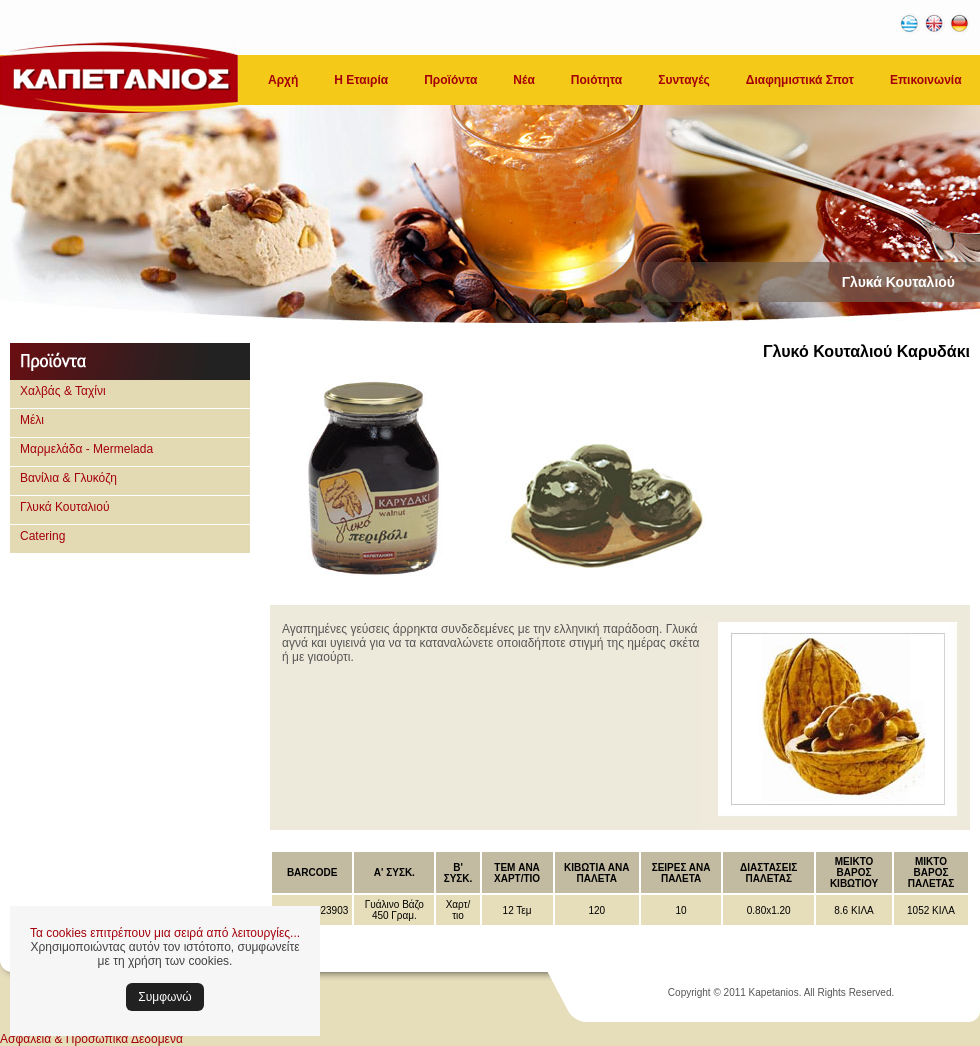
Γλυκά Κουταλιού (65, 507)
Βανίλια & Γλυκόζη (68, 478)
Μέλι (32, 420)
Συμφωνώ (164, 997)
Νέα (523, 80)
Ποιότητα (596, 80)
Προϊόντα (450, 80)
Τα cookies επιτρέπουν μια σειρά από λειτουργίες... (165, 933)
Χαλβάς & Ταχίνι (63, 391)
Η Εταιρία (361, 80)
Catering (42, 536)
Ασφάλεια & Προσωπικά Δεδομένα (91, 1039)
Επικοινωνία (926, 80)
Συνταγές (684, 80)
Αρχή (283, 80)
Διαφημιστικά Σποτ (800, 80)
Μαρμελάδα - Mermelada (86, 449)
